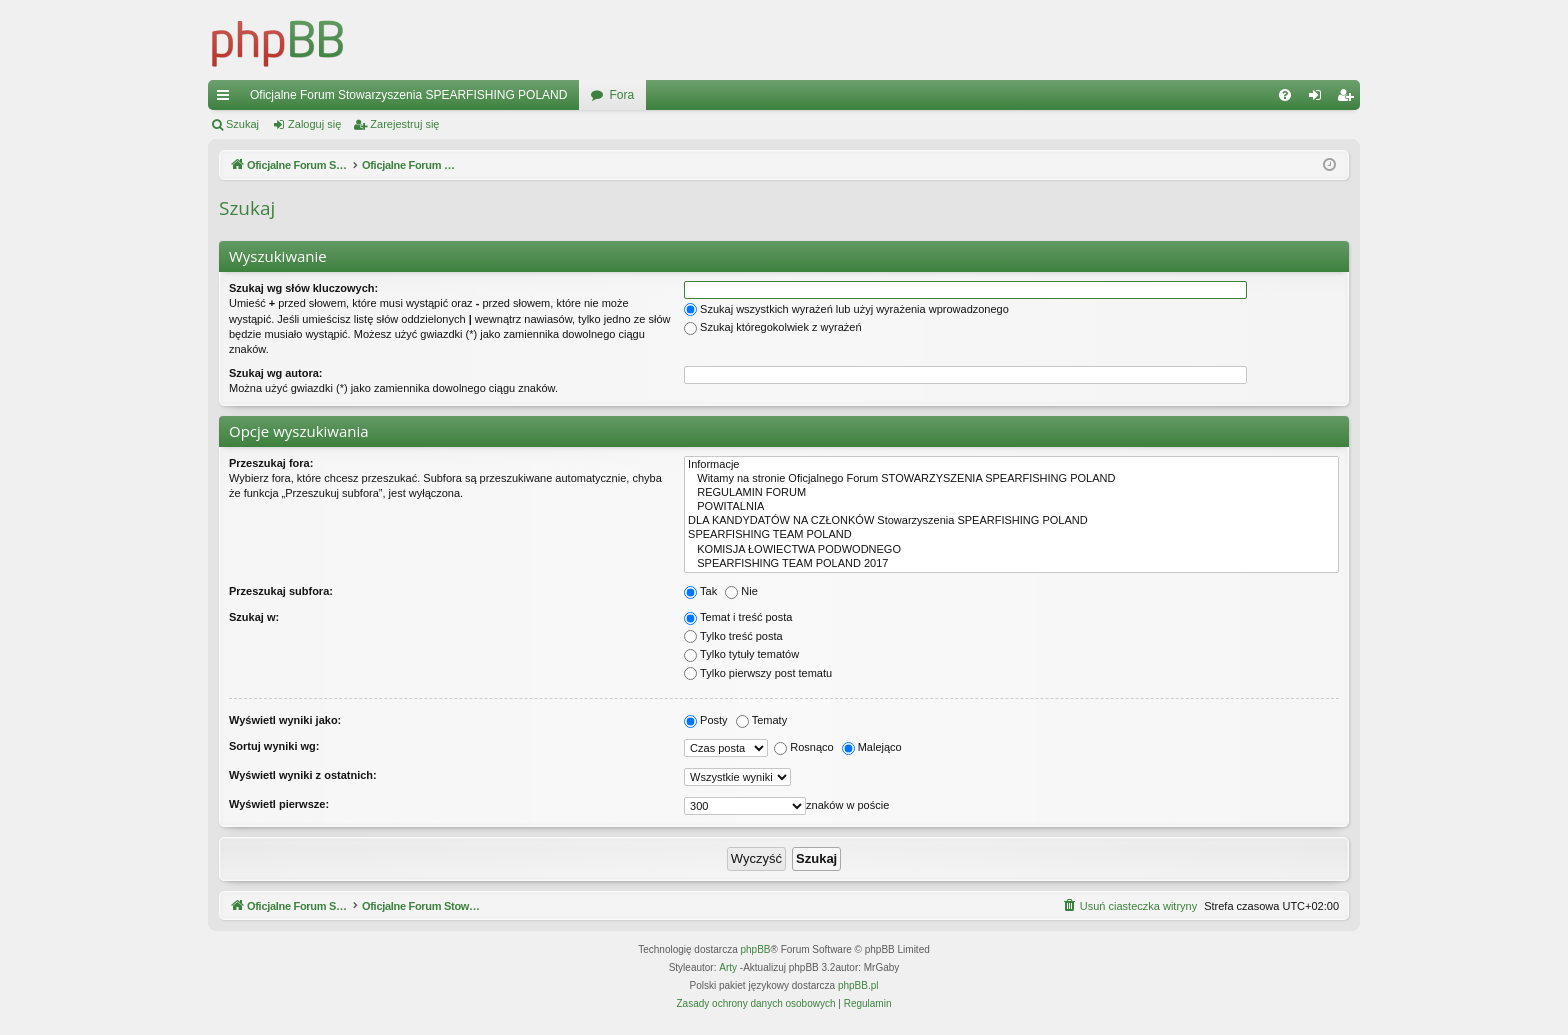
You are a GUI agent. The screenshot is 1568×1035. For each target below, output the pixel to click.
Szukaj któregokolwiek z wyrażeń (772, 327)
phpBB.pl (858, 985)
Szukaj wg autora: (276, 373)
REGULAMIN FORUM (1011, 493)
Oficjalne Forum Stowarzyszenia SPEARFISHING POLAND (408, 95)
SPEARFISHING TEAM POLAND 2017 (1011, 564)
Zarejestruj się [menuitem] (1349, 99)
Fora (621, 95)
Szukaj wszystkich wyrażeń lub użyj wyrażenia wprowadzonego (846, 309)
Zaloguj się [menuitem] (1319, 99)
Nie (741, 591)
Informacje (1011, 465)
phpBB (756, 949)
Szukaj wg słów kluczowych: (303, 288)
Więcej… (227, 99)
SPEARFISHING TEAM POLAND (1011, 535)
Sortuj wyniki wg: (274, 746)
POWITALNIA (1011, 507)
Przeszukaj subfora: (281, 591)
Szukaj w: (254, 617)
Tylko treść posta (733, 636)
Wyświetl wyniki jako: (285, 720)
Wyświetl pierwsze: (279, 804)
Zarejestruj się (404, 124)
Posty (706, 720)
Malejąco (872, 747)
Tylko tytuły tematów (741, 654)
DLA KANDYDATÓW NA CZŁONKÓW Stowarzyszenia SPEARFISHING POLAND (1011, 521)
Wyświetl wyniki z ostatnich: (303, 775)
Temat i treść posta (738, 617)
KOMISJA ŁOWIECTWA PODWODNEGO (1011, 550)
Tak (700, 591)
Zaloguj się (314, 124)
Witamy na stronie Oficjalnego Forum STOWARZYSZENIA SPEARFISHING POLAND (1011, 479)
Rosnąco (803, 747)
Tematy (761, 720)
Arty (728, 967)
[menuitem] (1285, 95)
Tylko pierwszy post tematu (758, 673)
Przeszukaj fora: (271, 463)
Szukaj (242, 124)
